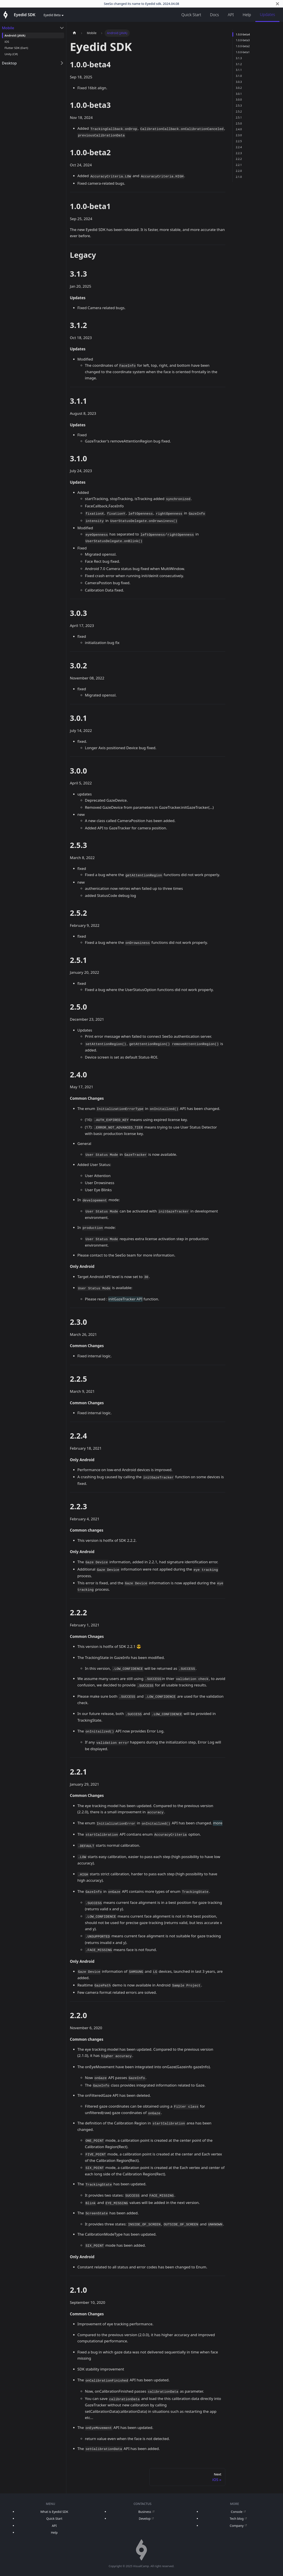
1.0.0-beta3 (243, 40)
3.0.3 (239, 82)
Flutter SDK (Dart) (16, 48)
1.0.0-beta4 (243, 34)
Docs (214, 14)
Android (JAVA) (15, 35)
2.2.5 (239, 141)
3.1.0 (239, 76)
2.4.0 (239, 129)
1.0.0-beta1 (243, 52)
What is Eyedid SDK (54, 2512)
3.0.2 (239, 88)
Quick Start (191, 14)
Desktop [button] (9, 63)
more (217, 1822)
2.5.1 (239, 117)
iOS (7, 42)
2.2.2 (239, 159)
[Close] (277, 4)
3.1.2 (239, 64)
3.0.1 (239, 94)
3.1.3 (239, 58)
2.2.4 (239, 147)
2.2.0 (239, 171)
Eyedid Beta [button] (52, 15)
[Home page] (74, 33)
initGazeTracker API (125, 1299)
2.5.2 (239, 111)
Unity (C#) (11, 54)
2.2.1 (239, 165)
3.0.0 (239, 99)
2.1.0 (239, 177)
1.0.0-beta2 (243, 46)
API (231, 14)
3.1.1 (239, 70)
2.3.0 (239, 135)
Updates (267, 14)
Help (247, 14)
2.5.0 (239, 123)
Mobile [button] (8, 27)
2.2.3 (239, 153)
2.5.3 (239, 105)
